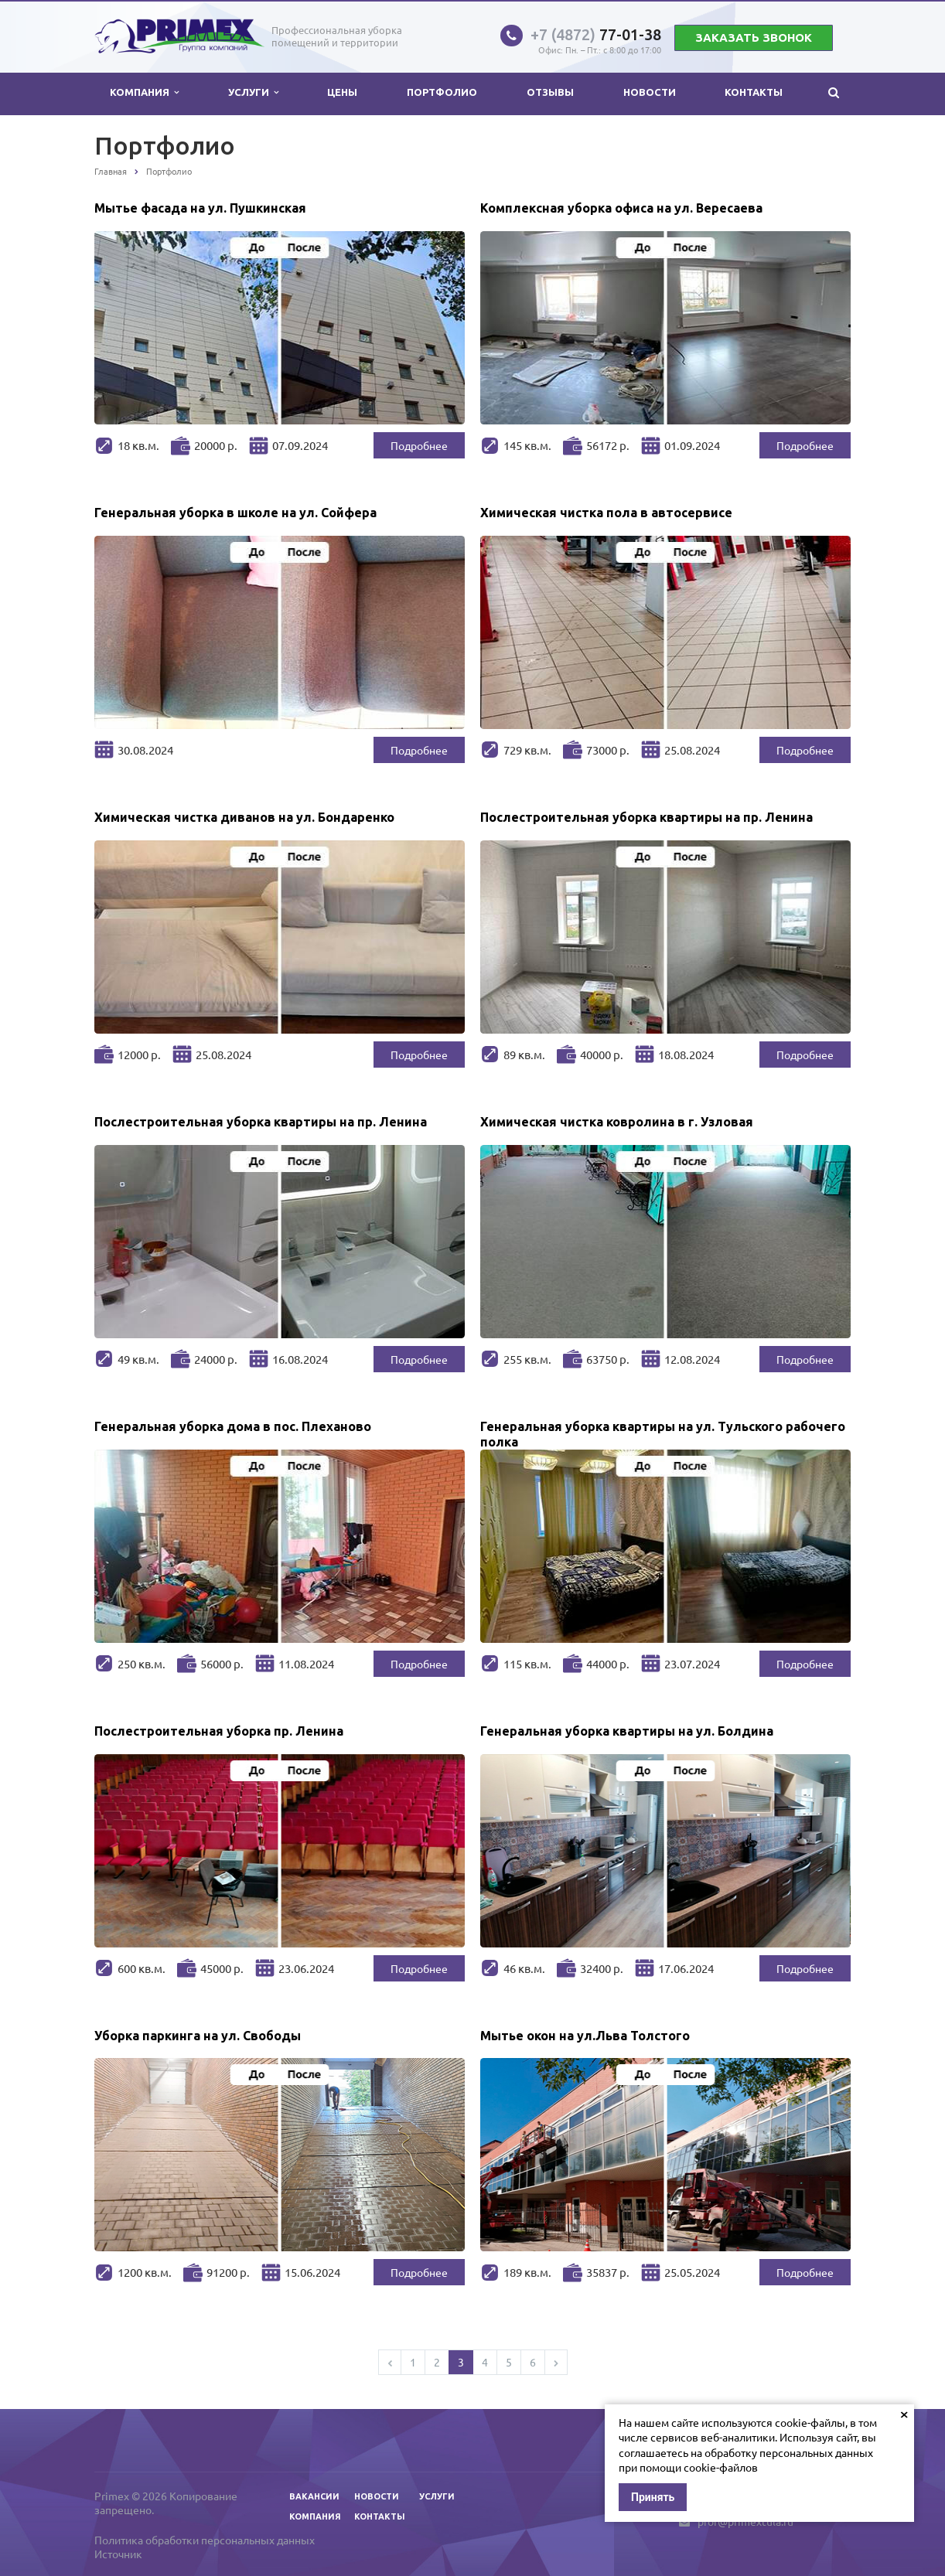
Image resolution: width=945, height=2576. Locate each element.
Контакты (754, 92)
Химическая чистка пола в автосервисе (606, 513)
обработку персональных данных (788, 2452)
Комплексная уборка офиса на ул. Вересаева (621, 208)
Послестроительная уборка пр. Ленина (218, 1731)
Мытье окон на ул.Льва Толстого (585, 2036)
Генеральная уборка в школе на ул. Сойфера (235, 513)
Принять (652, 2497)
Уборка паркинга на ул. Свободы (197, 2036)
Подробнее (419, 445)
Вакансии (314, 2496)
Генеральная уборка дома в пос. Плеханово (232, 1426)
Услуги (253, 92)
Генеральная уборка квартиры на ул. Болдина (626, 1731)
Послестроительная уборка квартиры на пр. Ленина (646, 817)
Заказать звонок (753, 37)
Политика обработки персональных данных (204, 2540)
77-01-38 (595, 34)
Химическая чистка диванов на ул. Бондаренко (244, 817)
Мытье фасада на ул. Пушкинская (200, 208)
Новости (649, 92)
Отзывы (550, 92)
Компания (144, 92)
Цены (342, 92)
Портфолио (442, 92)
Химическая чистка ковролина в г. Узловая (616, 1122)
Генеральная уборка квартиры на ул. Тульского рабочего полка (662, 1430)
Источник (118, 2554)
